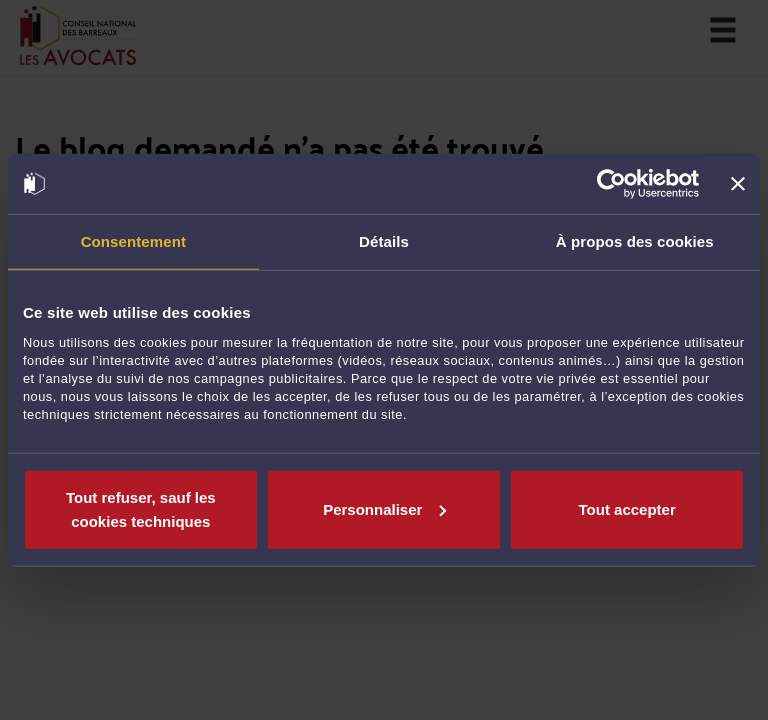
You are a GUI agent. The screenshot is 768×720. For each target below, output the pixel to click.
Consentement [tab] (133, 241)
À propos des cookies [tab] (635, 241)
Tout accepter (627, 508)
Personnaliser (384, 508)
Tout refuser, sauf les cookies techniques (141, 508)
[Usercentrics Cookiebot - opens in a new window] (611, 184)
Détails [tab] (384, 241)
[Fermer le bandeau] (738, 184)
